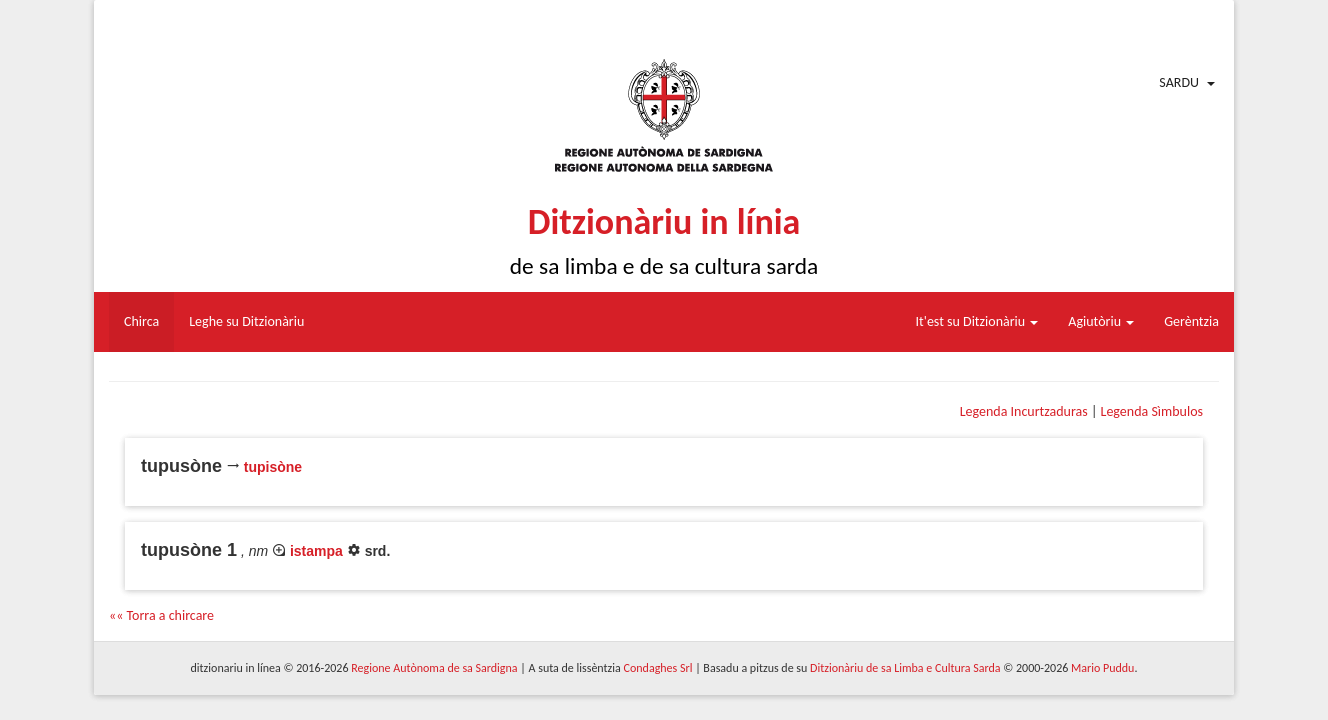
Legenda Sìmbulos (1152, 411)
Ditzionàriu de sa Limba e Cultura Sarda (905, 668)
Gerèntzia (1191, 321)
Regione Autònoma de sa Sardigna (434, 668)
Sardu (1179, 82)
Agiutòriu (1101, 321)
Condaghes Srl (658, 668)
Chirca (141, 321)
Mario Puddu (1102, 668)
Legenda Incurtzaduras (1024, 411)
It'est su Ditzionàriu (977, 321)
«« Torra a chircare (161, 615)
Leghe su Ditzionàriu (246, 321)
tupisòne (273, 467)
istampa (316, 551)
